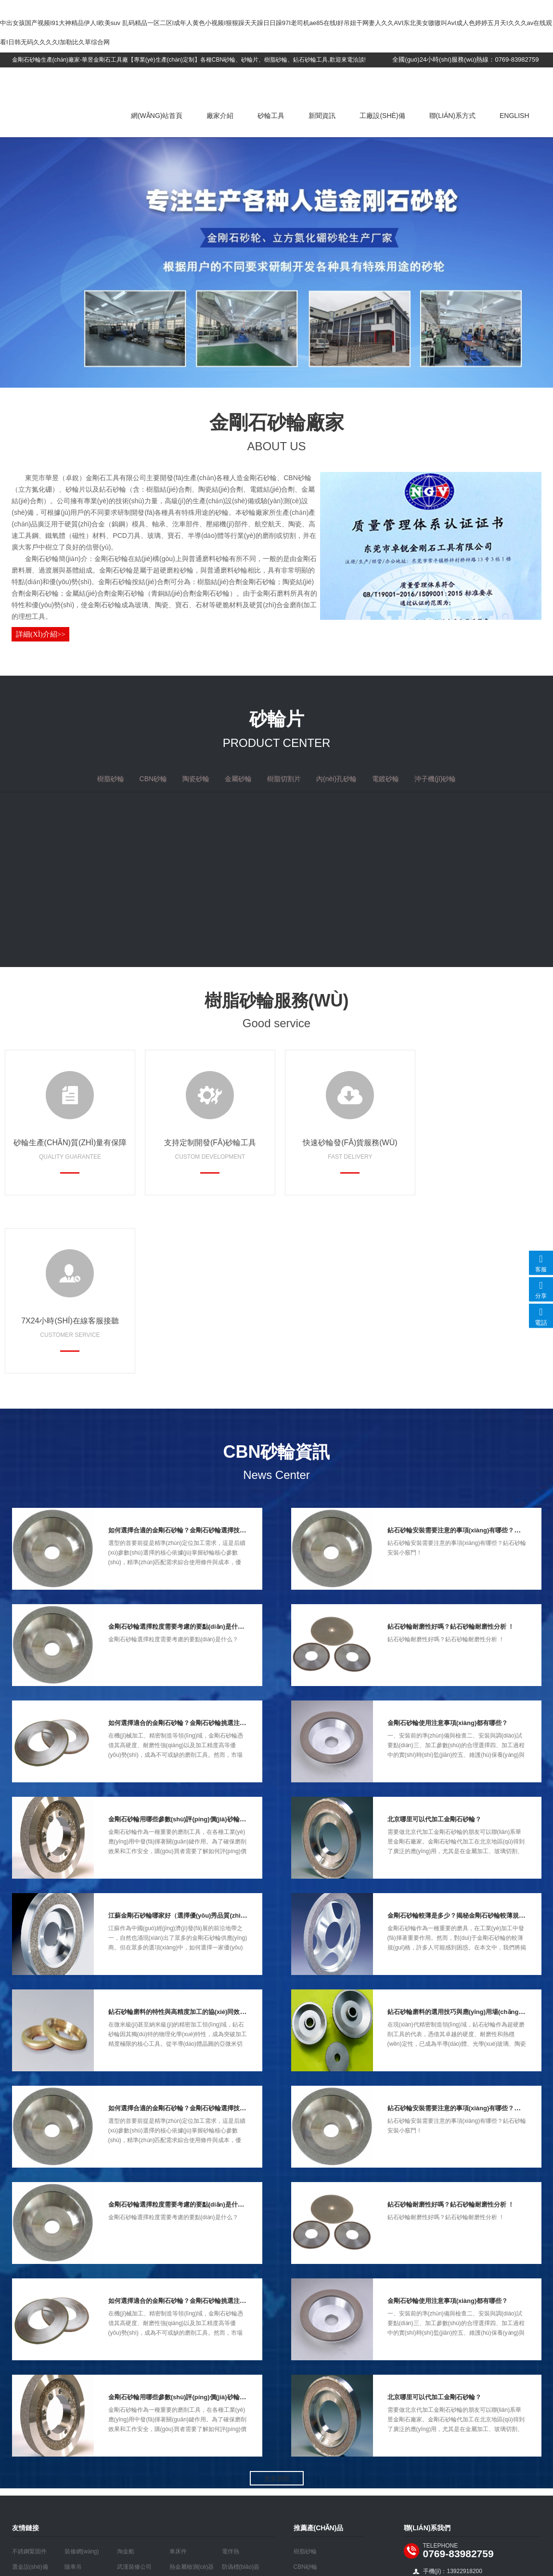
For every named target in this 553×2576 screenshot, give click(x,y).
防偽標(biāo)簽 (241, 2396)
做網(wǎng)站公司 (346, 2504)
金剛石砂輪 (77, 85)
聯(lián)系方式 (452, 115)
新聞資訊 (322, 115)
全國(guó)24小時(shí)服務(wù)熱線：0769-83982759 (465, 59)
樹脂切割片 (308, 2442)
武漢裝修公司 (134, 2396)
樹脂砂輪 (305, 2380)
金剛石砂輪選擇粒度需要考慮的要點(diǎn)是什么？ (179, 1455)
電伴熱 (230, 2380)
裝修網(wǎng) (81, 2380)
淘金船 (125, 2380)
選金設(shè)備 (30, 2396)
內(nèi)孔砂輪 (311, 2457)
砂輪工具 (270, 115)
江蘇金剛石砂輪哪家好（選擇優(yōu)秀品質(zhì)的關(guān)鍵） (197, 1744)
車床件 (178, 2380)
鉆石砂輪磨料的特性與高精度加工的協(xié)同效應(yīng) (185, 1840)
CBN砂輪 (305, 2396)
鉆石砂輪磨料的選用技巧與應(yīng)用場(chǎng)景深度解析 (469, 1840)
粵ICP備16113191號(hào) (279, 2504)
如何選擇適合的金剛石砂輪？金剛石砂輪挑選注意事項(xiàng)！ (196, 1552)
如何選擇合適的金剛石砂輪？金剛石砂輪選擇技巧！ (180, 1359)
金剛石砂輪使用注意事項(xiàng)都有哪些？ (447, 1552)
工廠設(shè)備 (382, 115)
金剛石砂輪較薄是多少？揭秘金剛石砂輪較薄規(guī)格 (463, 1744)
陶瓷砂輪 (305, 2411)
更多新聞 (276, 2307)
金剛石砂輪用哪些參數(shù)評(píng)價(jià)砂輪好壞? (182, 1648)
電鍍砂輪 (305, 2473)
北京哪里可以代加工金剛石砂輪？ (434, 1648)
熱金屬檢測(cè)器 (191, 2396)
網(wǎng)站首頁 (157, 115)
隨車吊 (73, 2396)
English (514, 115)
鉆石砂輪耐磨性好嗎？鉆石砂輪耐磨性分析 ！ (450, 1455)
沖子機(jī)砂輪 (311, 2488)
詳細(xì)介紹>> (40, 634)
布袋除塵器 (26, 2411)
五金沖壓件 (78, 2411)
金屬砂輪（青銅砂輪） (322, 2426)
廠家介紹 (219, 115)
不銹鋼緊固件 (29, 2380)
